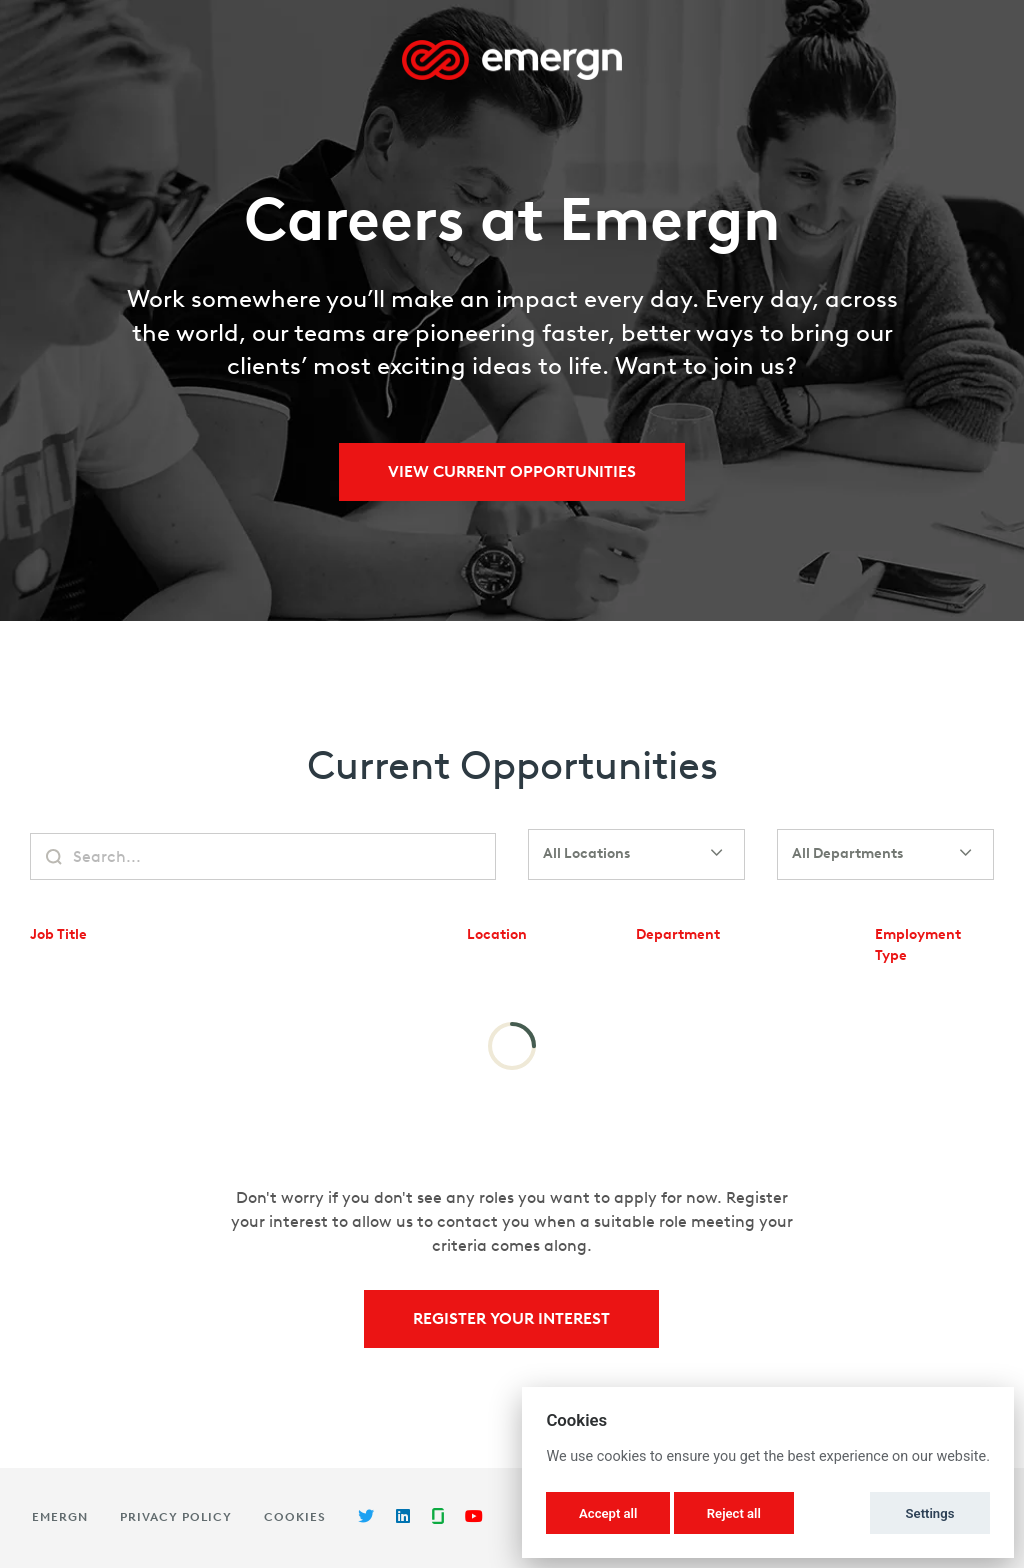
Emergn (60, 1517)
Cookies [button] (295, 1517)
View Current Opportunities (512, 471)
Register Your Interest (511, 1318)
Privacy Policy (176, 1517)
